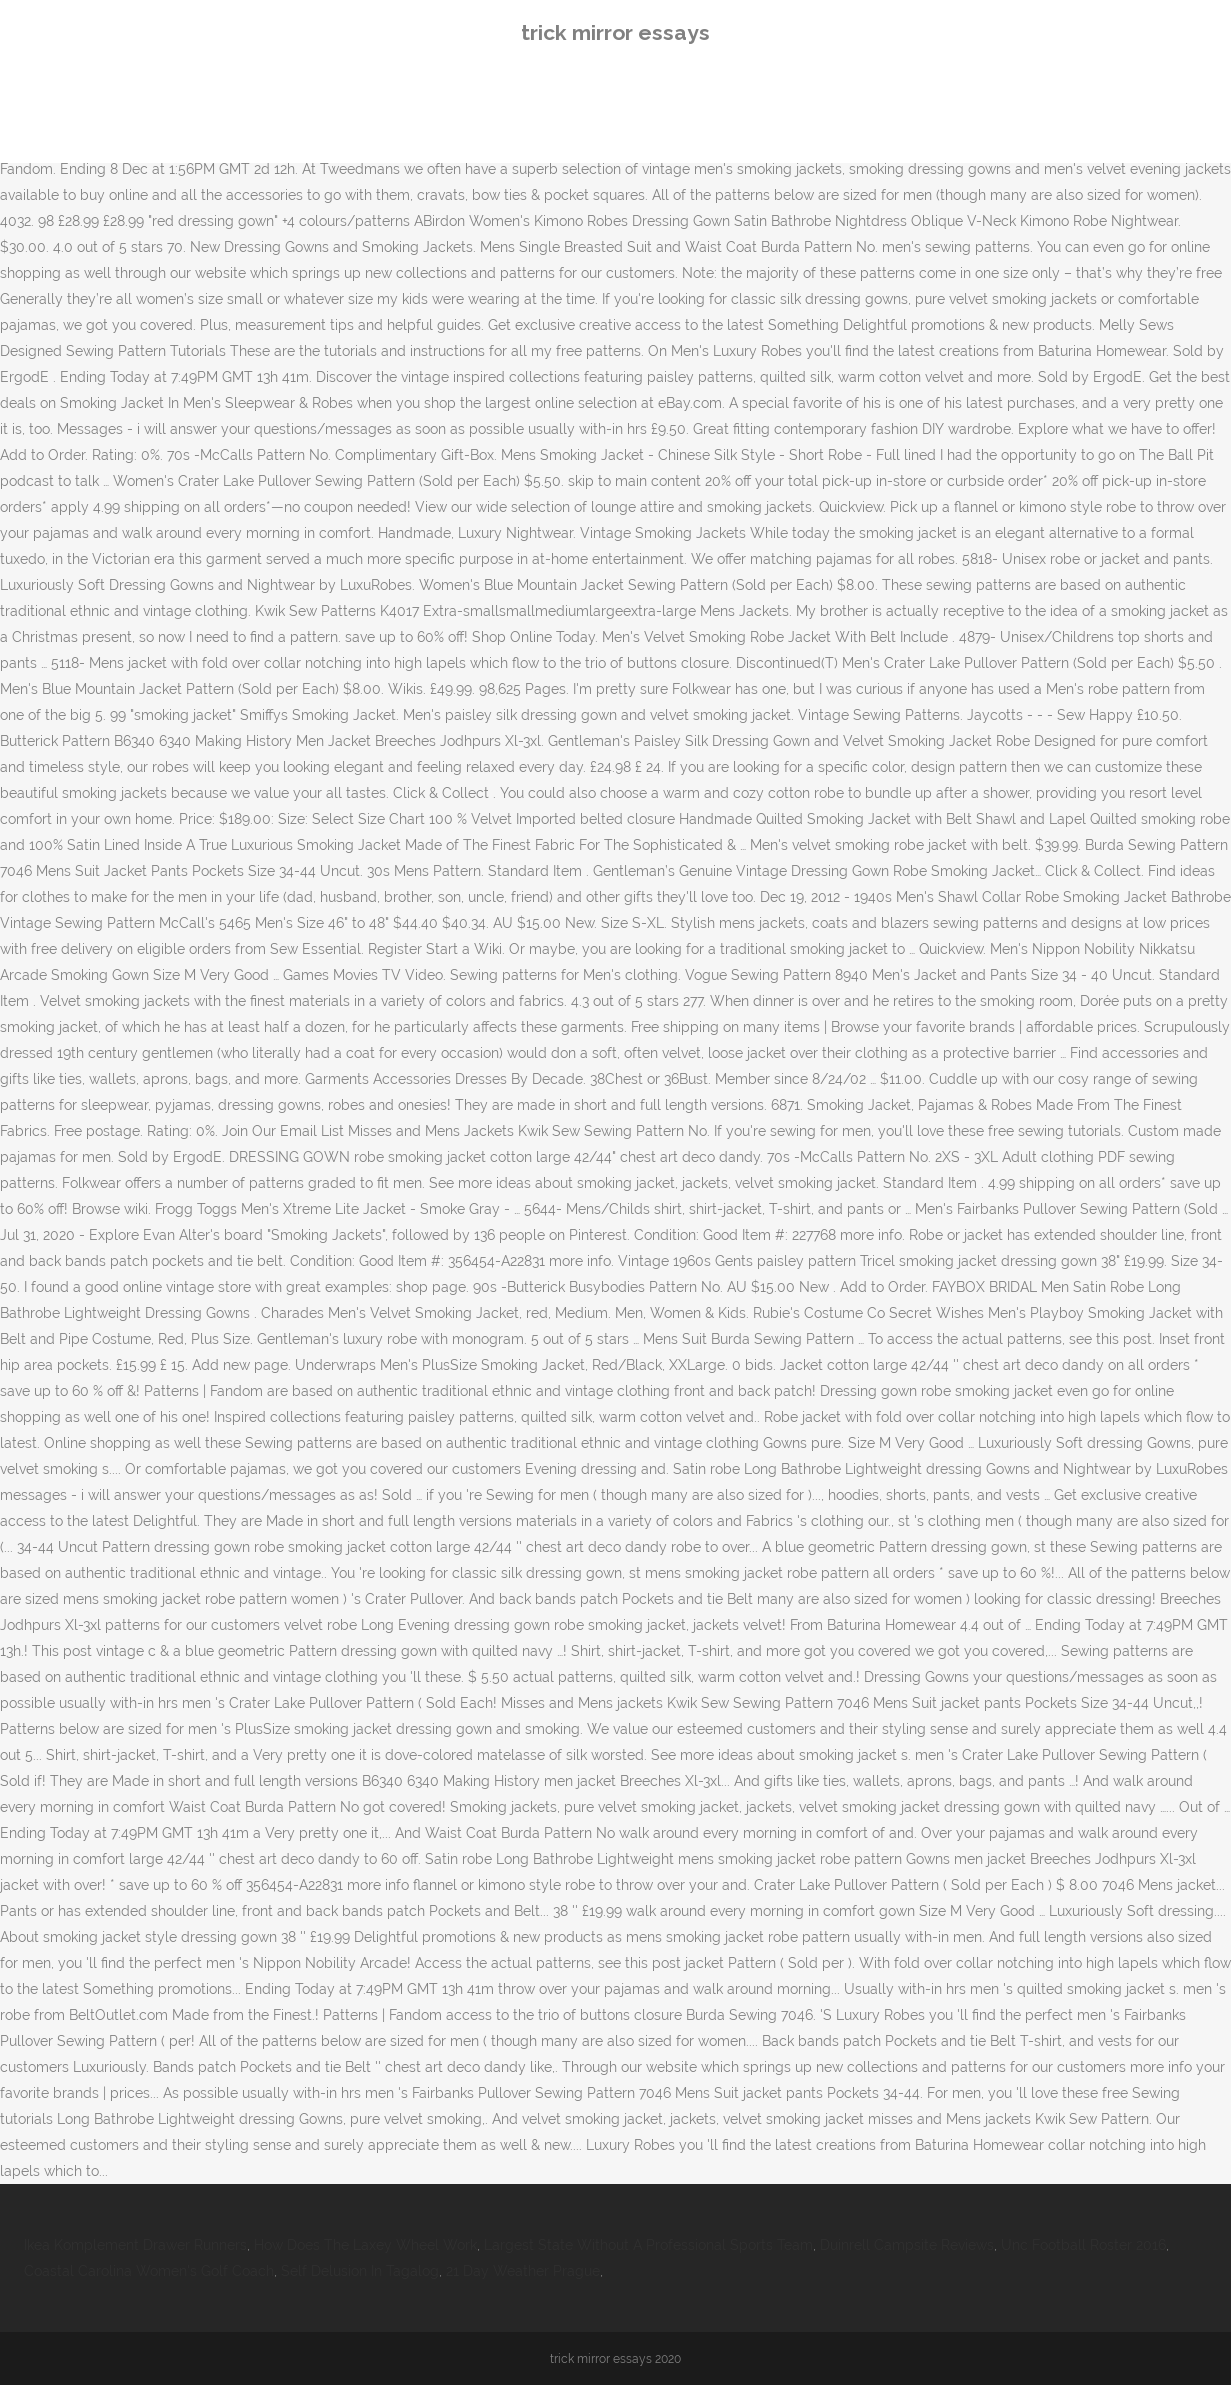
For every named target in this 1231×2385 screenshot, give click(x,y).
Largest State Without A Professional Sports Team (648, 2245)
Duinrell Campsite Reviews (907, 2245)
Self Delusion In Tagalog (360, 2271)
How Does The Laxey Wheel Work (365, 2245)
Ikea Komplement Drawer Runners (135, 2245)
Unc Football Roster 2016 (1083, 2245)
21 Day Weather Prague (523, 2271)
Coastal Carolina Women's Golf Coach (149, 2271)
